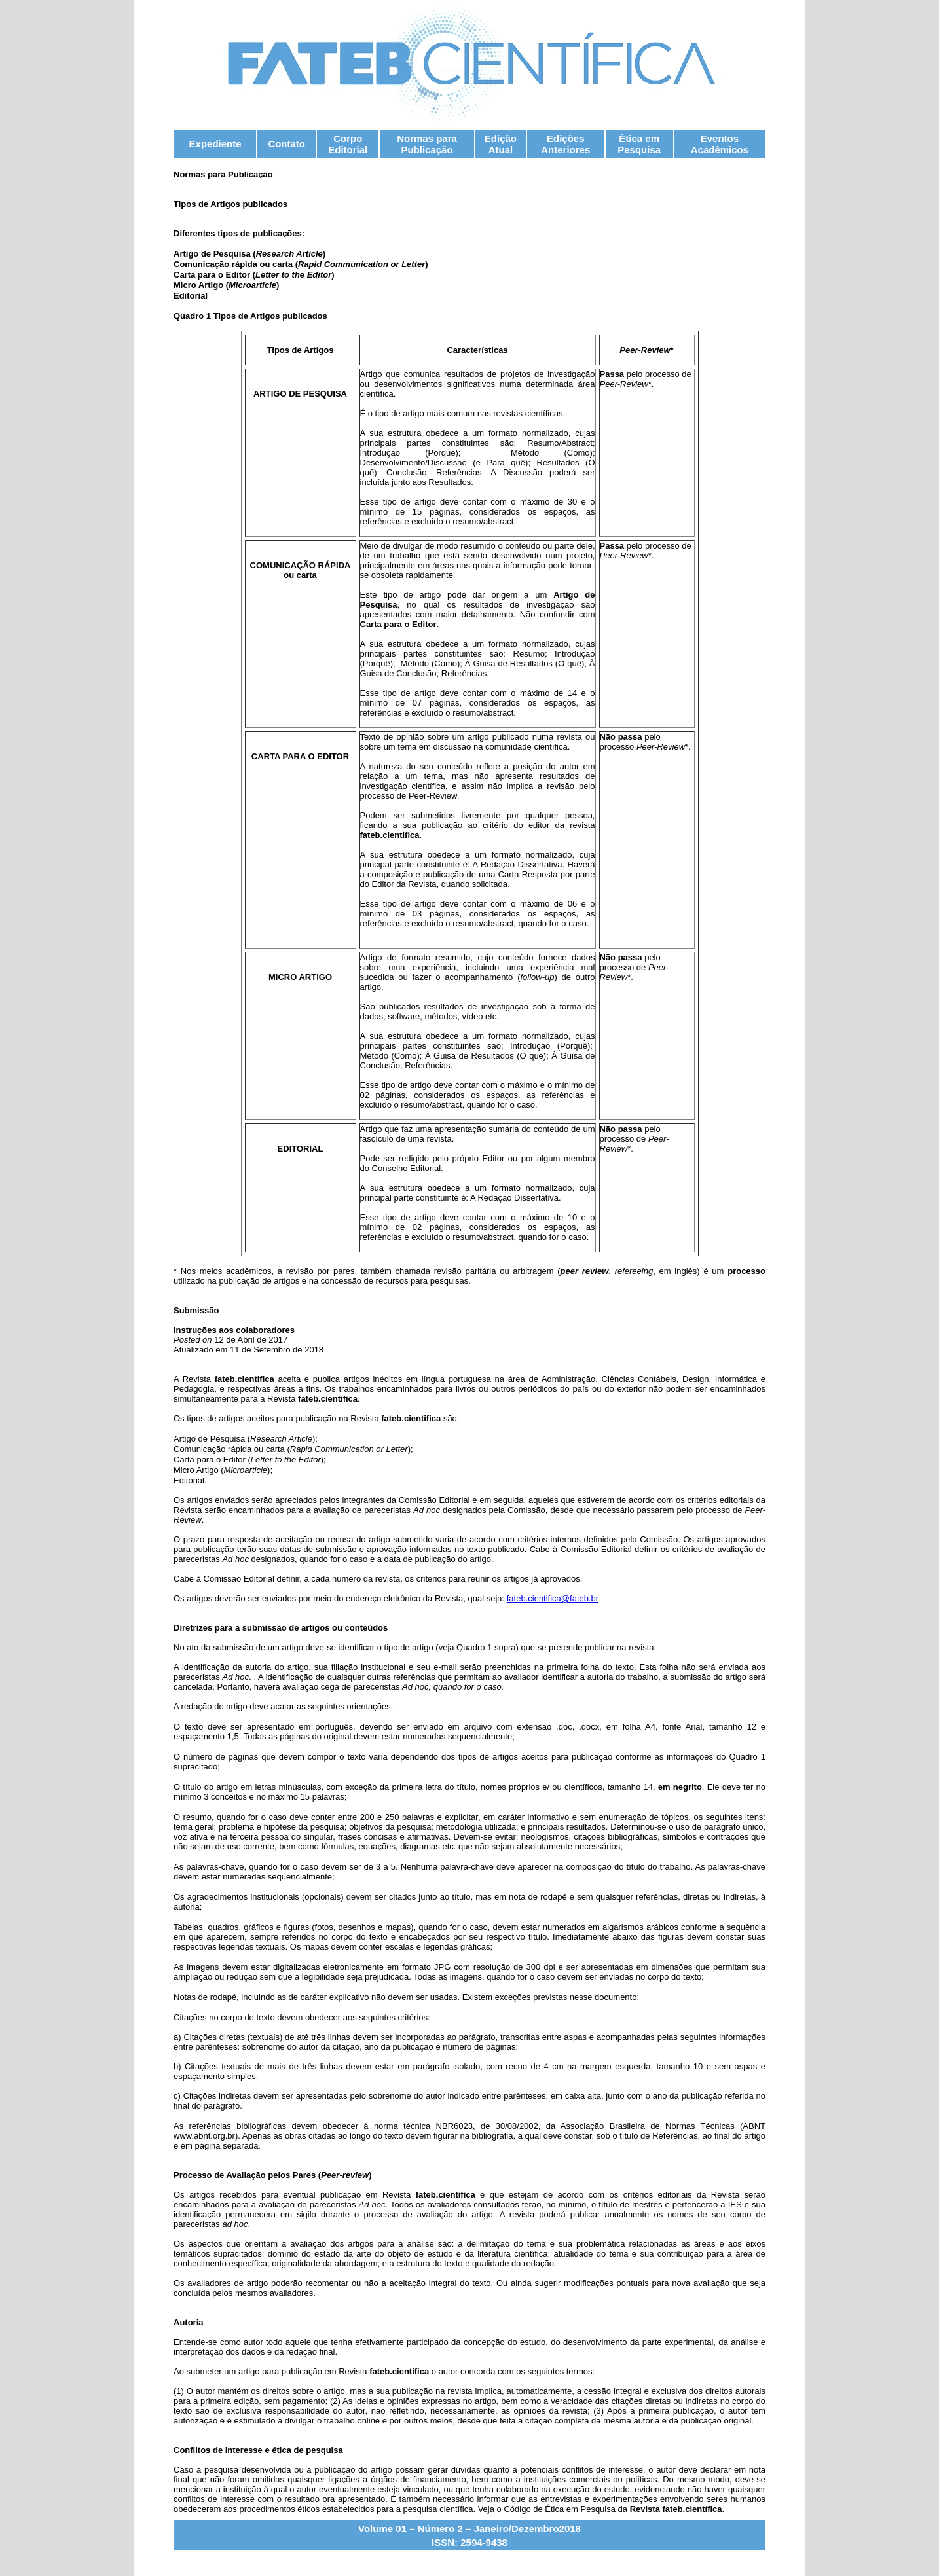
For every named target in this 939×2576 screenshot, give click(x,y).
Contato (286, 143)
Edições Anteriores (565, 144)
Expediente (215, 143)
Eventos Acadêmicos (719, 144)
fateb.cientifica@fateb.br (552, 1598)
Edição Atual (501, 144)
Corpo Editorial (347, 144)
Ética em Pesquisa (639, 144)
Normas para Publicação (427, 144)
